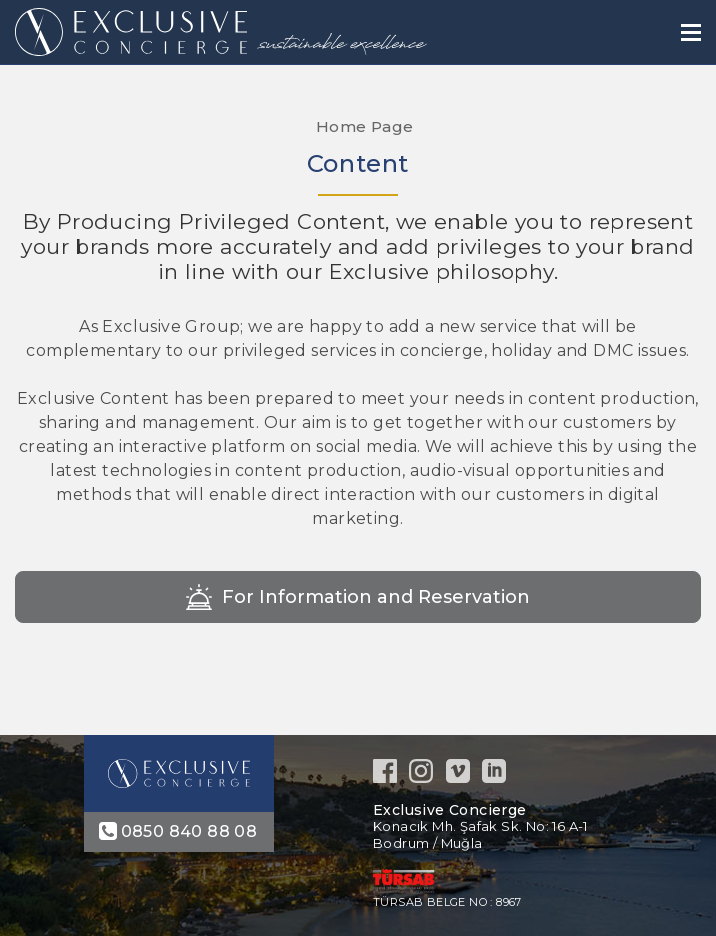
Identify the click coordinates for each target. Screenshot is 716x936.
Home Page (362, 126)
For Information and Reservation (376, 597)
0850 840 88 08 (189, 831)
